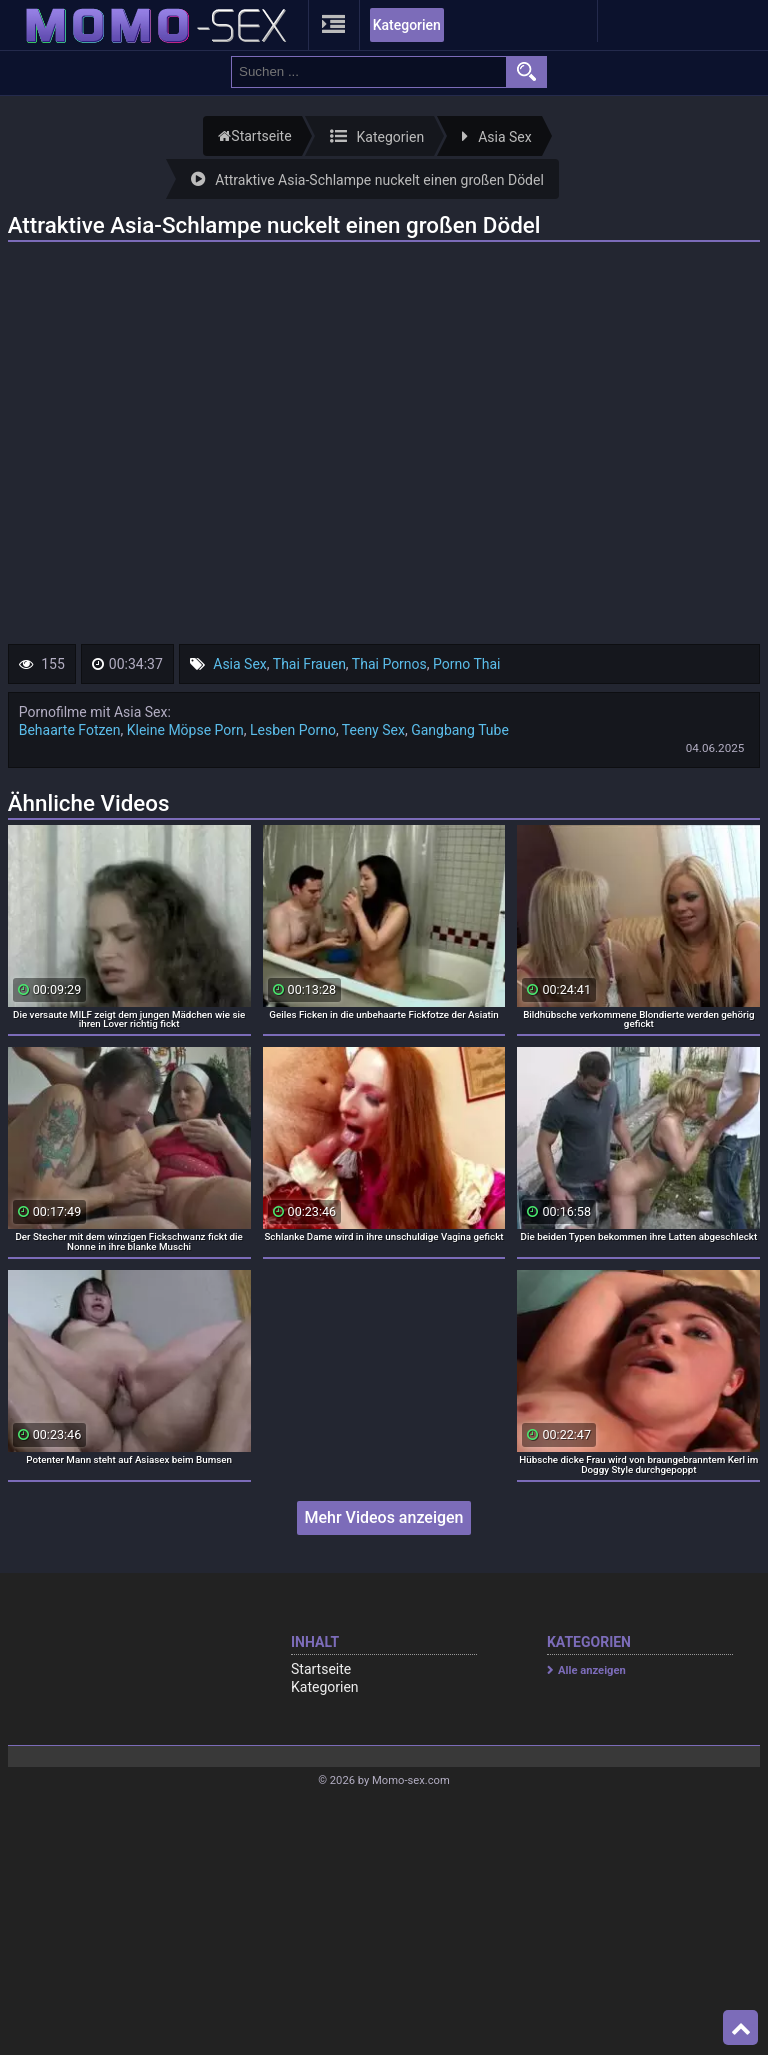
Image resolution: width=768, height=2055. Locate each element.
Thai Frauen (309, 664)
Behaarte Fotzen (70, 730)
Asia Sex (240, 664)
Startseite (321, 1669)
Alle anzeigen (592, 1670)
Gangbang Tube (460, 730)
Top (741, 2028)
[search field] (369, 72)
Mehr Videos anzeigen (383, 1517)
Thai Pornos (389, 664)
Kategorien (407, 25)
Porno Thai (466, 664)
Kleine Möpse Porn (185, 730)
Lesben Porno (293, 730)
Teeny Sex (373, 730)
